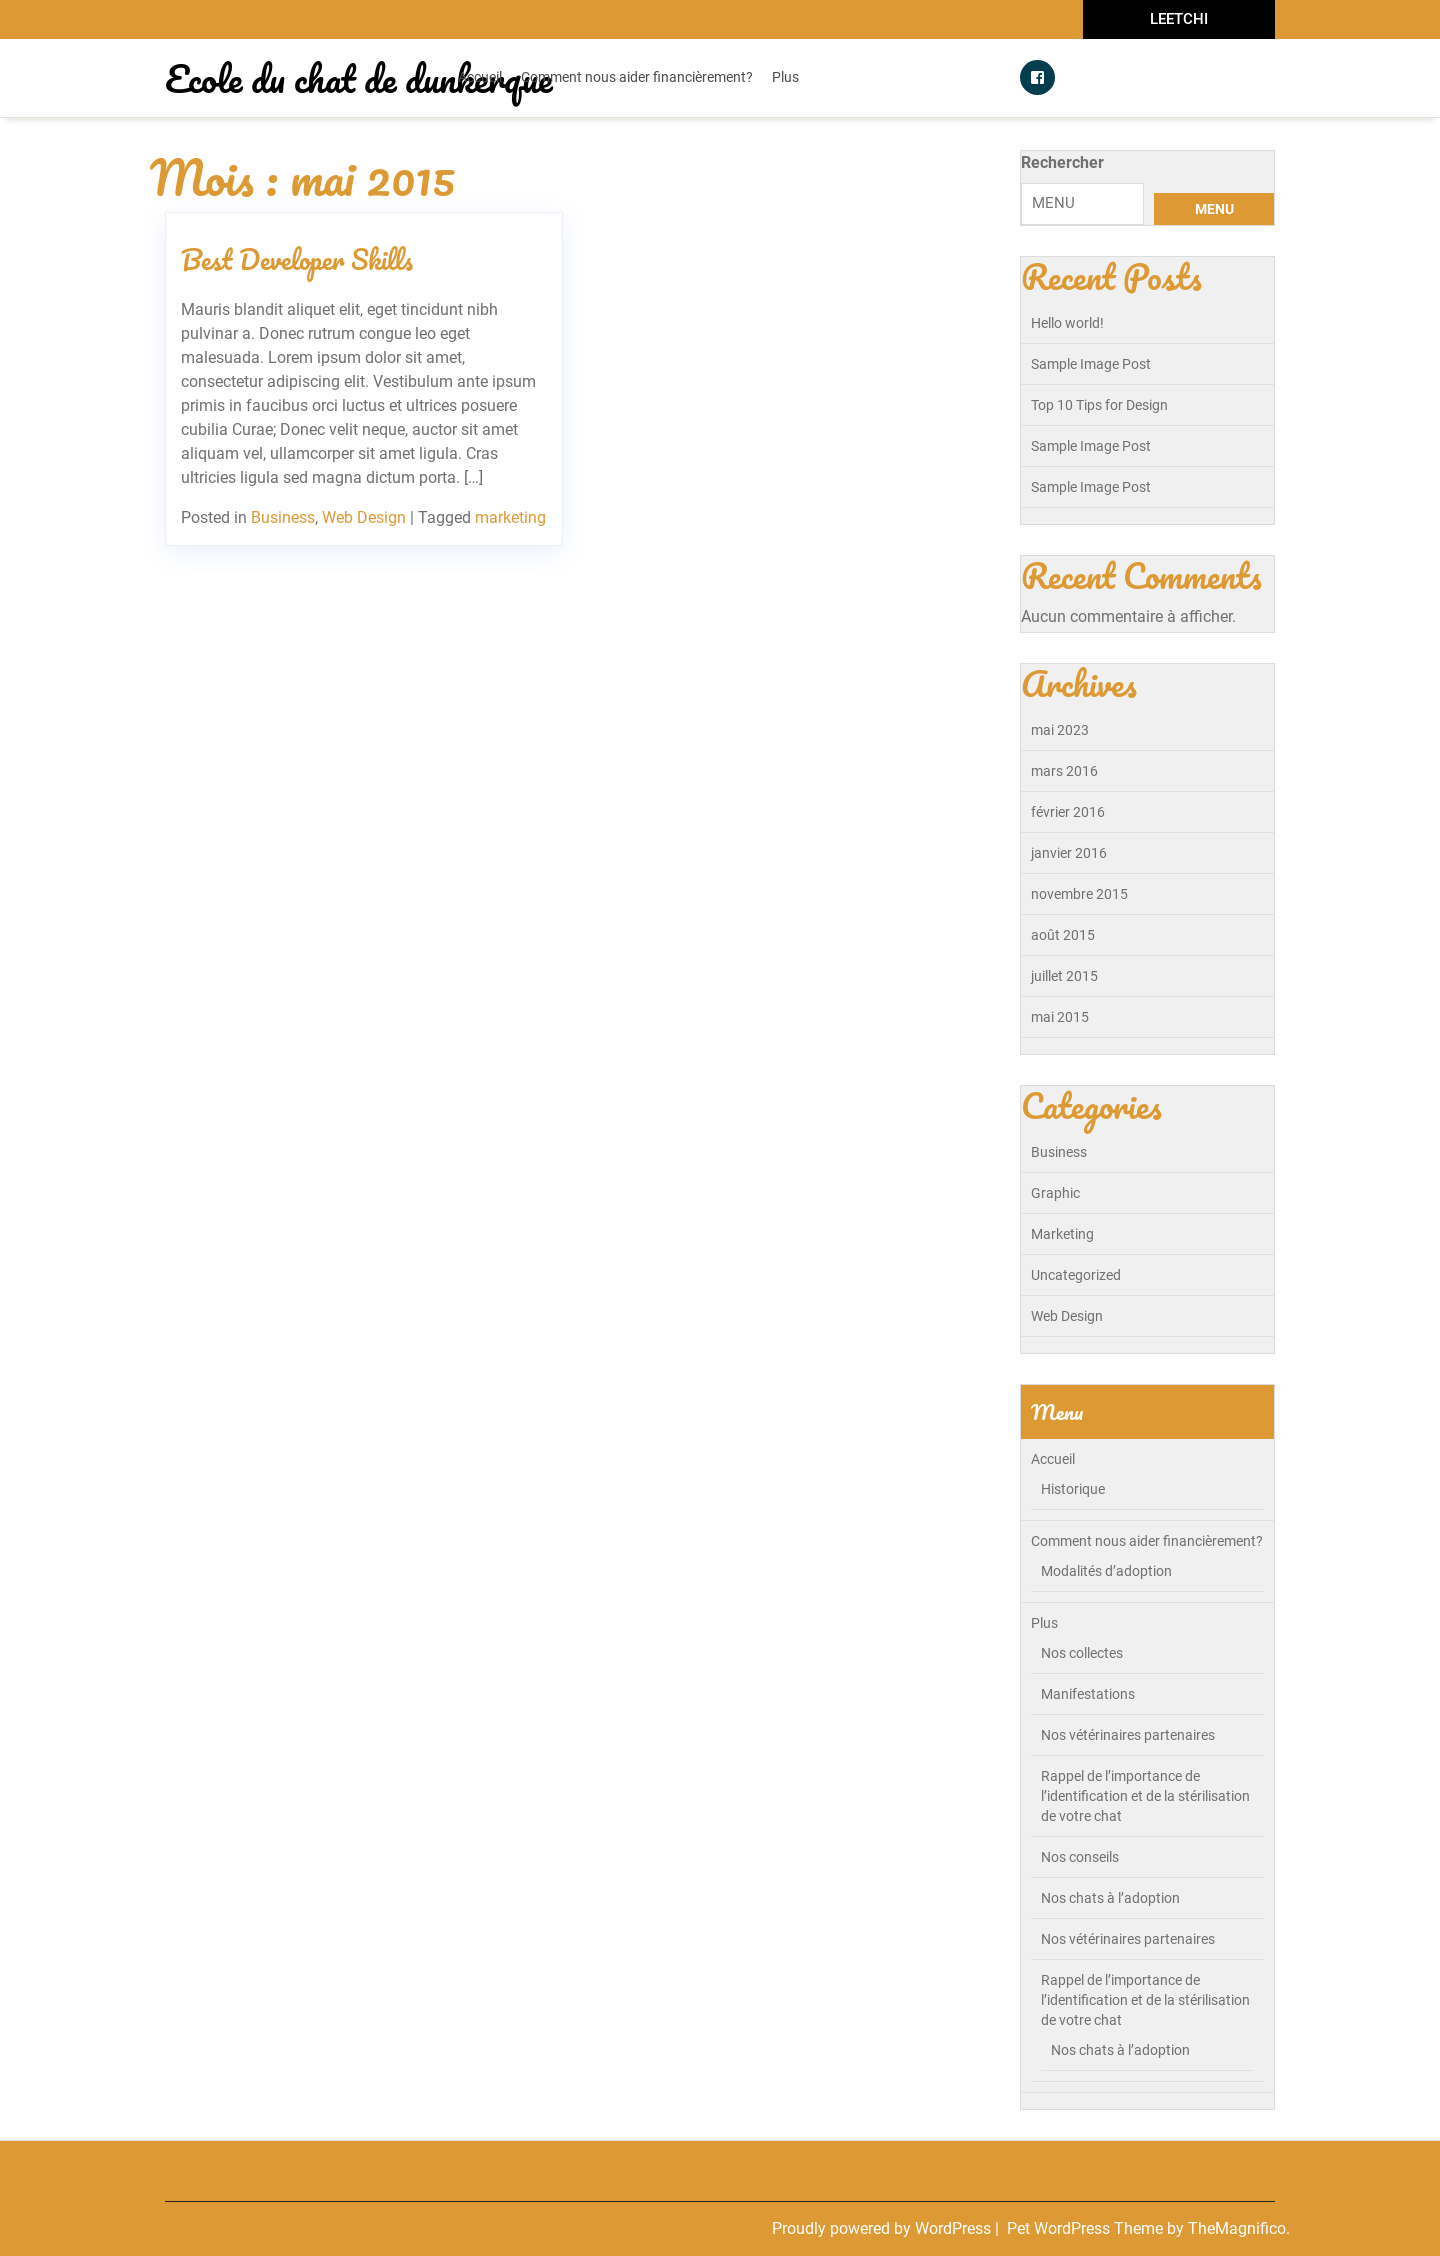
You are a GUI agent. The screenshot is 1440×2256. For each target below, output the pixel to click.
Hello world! (1067, 323)
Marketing (1062, 1234)
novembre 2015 (1079, 894)
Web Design (364, 517)
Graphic (1055, 1193)
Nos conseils (1080, 1857)
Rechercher (1062, 162)
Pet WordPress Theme (1087, 2228)
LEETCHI (1179, 19)
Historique (1073, 1489)
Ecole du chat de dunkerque (358, 78)
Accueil (480, 77)
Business (283, 517)
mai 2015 (1060, 1017)
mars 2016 (1064, 771)
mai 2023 (1060, 730)
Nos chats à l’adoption (1110, 1898)
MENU (1214, 209)
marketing (510, 517)
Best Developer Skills (297, 259)
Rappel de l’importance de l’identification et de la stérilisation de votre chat (1145, 1796)
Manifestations (1088, 1694)
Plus (785, 77)
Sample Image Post (1091, 364)
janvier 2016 (1069, 853)
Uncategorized (1076, 1275)
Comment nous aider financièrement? (637, 77)
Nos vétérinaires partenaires (1128, 1735)
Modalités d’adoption (1106, 1571)
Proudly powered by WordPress (883, 2228)
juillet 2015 (1064, 976)
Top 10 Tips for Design (1099, 405)
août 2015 (1063, 935)
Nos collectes (1082, 1653)
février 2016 (1068, 812)
